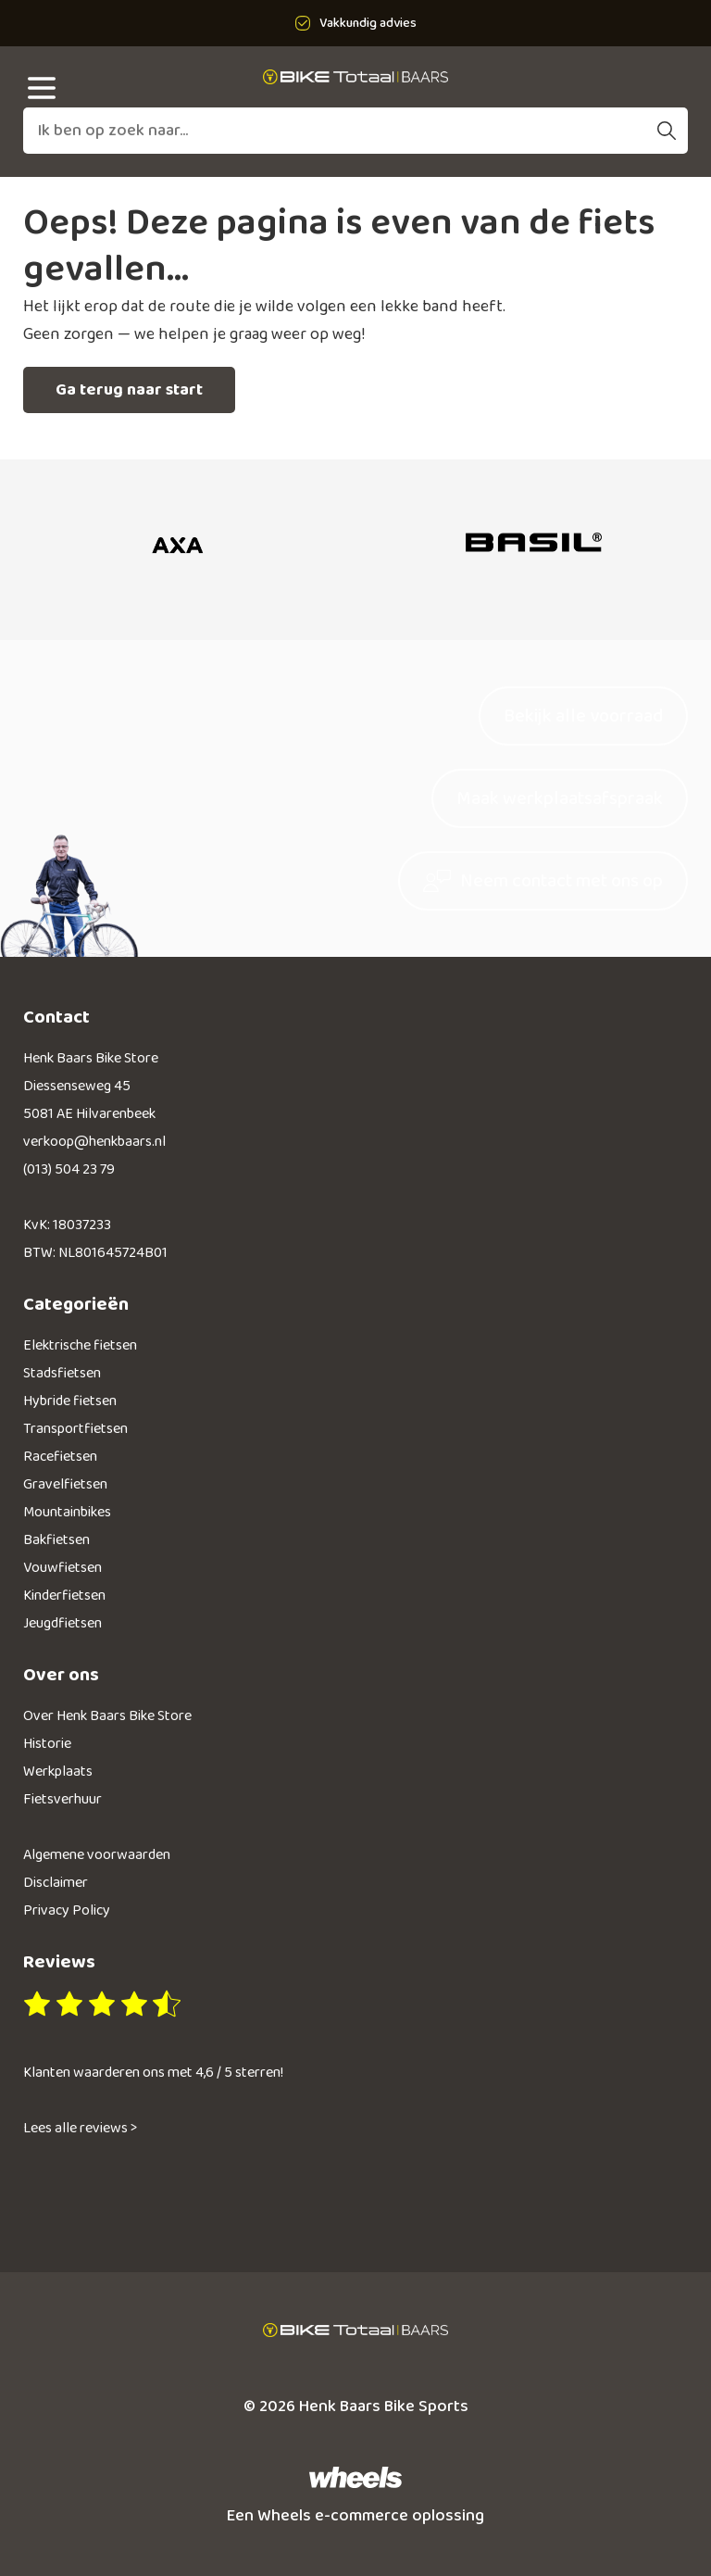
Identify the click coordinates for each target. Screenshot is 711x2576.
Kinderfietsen (64, 1595)
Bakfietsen (56, 1540)
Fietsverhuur (62, 1799)
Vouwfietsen (62, 1567)
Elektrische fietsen (80, 1345)
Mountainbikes (67, 1512)
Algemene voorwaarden (96, 1854)
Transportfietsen (75, 1428)
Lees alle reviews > (80, 2128)
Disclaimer (55, 1882)
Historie (47, 1743)
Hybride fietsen (70, 1401)
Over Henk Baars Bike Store (107, 1716)
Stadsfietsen (62, 1373)
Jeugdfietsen (62, 1623)
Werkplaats (58, 1771)
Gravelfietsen (65, 1484)
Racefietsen (60, 1456)
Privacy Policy (66, 1910)
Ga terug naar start (129, 390)
